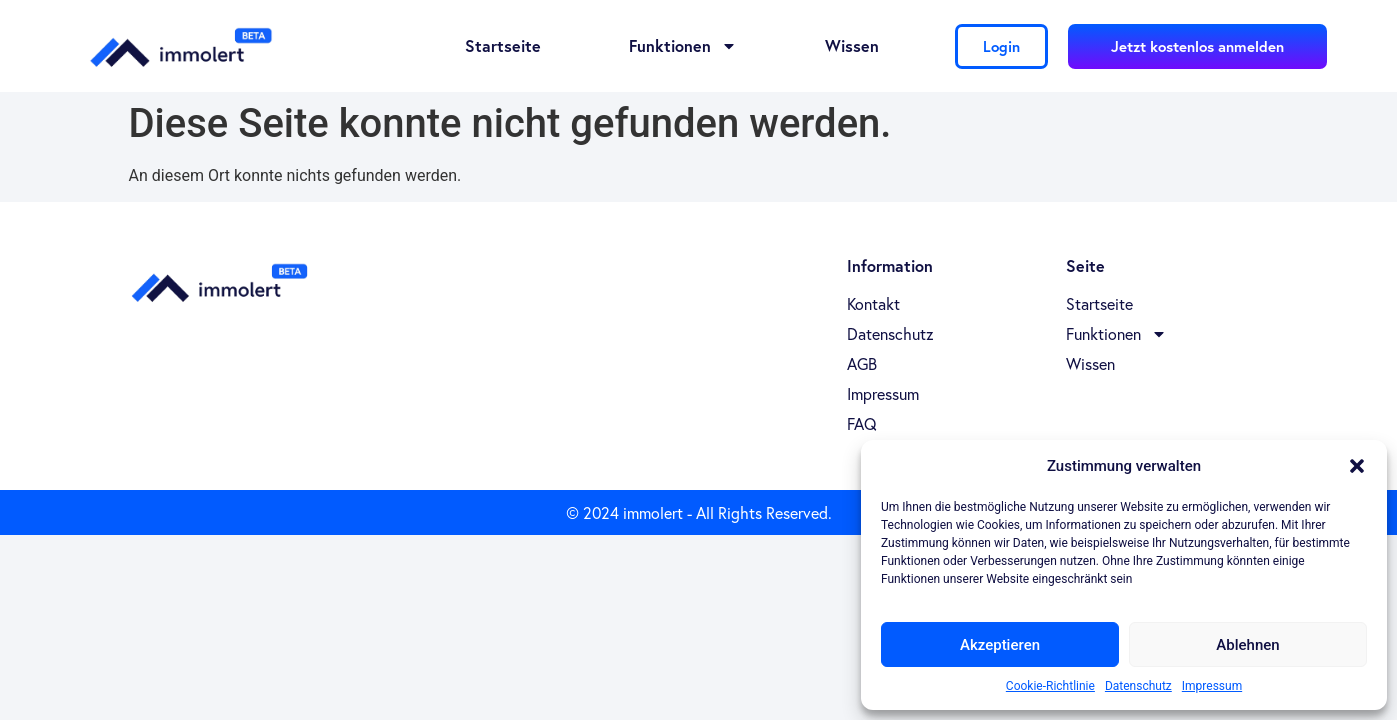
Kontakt (873, 304)
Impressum (1212, 686)
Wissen (852, 45)
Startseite (503, 45)
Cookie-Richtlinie (1050, 686)
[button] (1357, 466)
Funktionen (683, 46)
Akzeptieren (1000, 645)
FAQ (862, 424)
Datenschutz (1138, 686)
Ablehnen (1247, 645)
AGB (862, 364)
